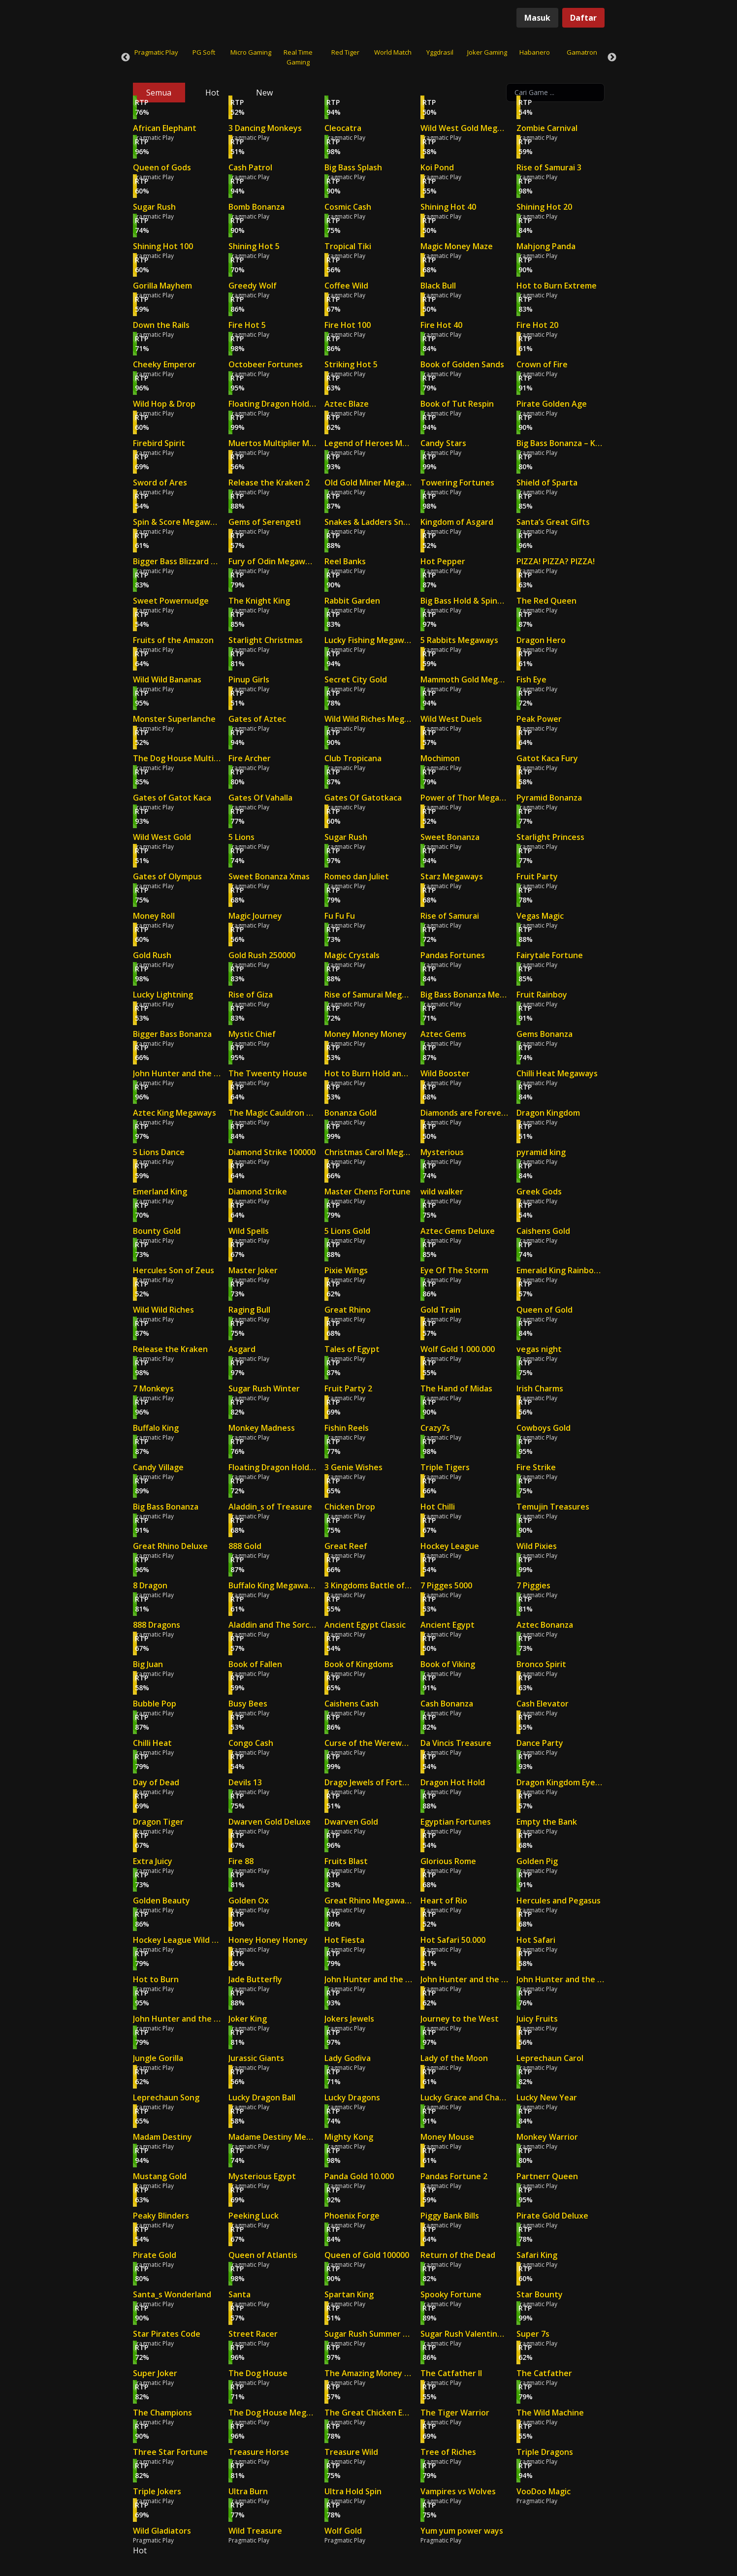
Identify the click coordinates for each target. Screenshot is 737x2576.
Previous (125, 58)
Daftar (583, 17)
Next (612, 58)
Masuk (537, 17)
